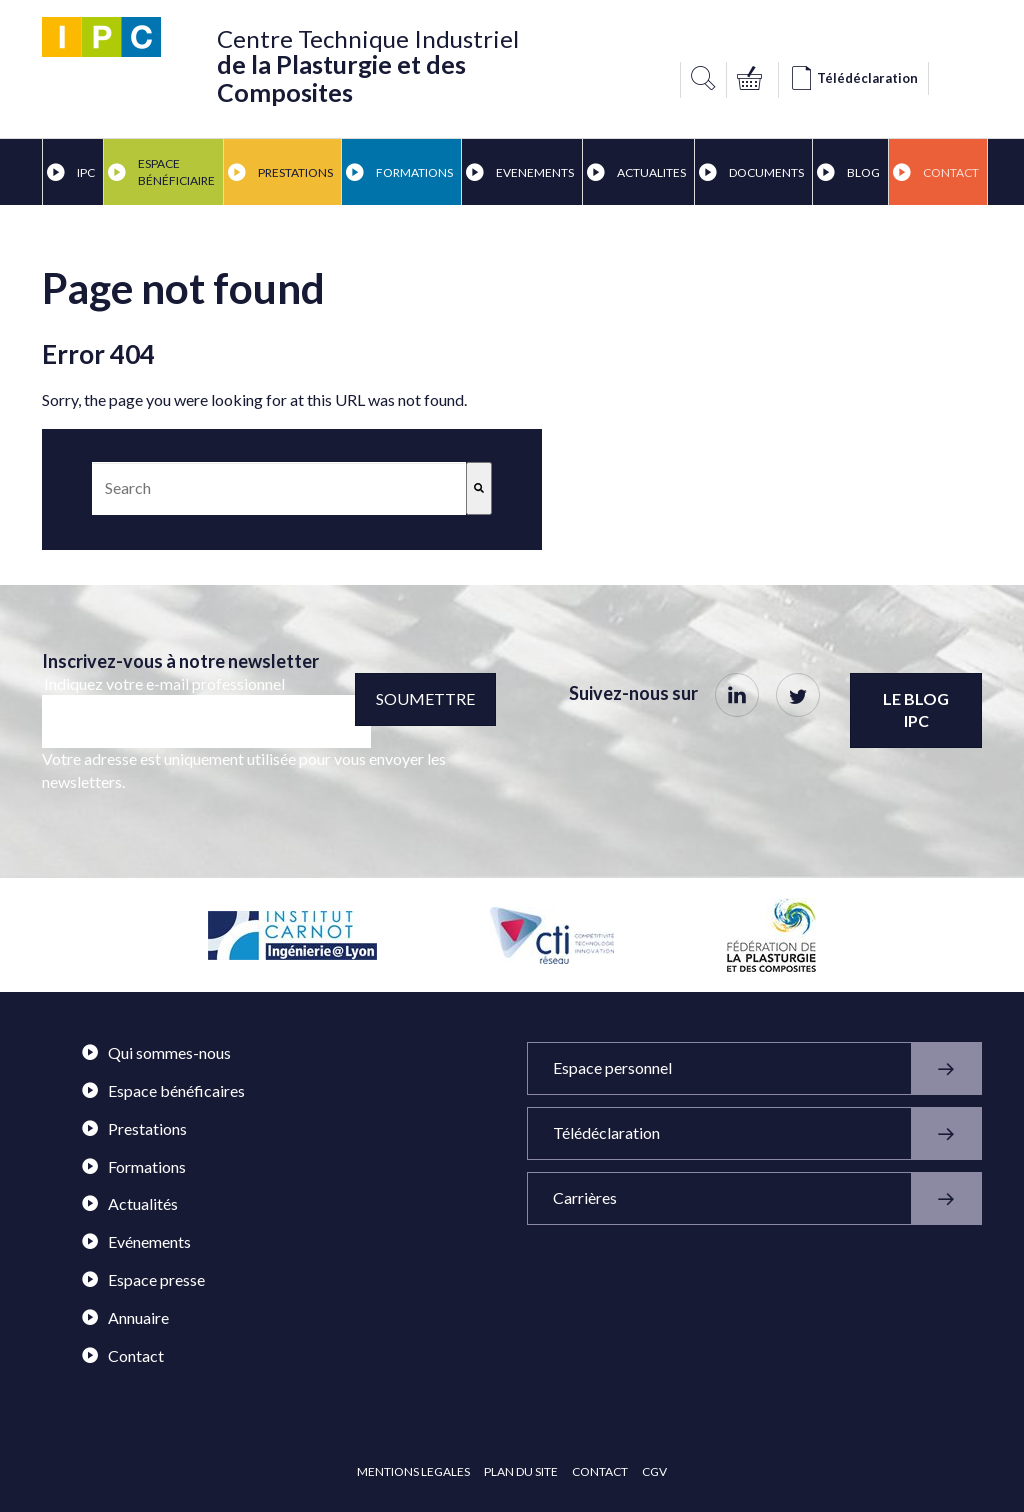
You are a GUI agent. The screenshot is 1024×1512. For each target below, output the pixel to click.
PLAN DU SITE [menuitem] (521, 1471)
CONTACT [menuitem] (600, 1471)
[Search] (479, 488)
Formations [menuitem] (134, 1166)
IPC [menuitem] (71, 172)
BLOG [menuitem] (848, 172)
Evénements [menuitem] (136, 1241)
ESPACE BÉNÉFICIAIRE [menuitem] (161, 172)
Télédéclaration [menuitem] (767, 1133)
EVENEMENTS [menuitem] (520, 172)
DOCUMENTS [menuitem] (751, 172)
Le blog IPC (916, 710)
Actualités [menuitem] (130, 1203)
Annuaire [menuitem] (125, 1317)
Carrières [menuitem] (767, 1198)
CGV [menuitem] (654, 1471)
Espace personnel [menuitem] (767, 1068)
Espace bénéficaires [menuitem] (163, 1090)
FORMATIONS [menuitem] (399, 172)
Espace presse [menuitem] (143, 1279)
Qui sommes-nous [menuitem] (156, 1052)
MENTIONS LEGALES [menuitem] (413, 1471)
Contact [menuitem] (936, 172)
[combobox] (279, 488)
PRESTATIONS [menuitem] (280, 172)
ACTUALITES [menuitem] (636, 172)
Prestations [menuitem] (134, 1128)
